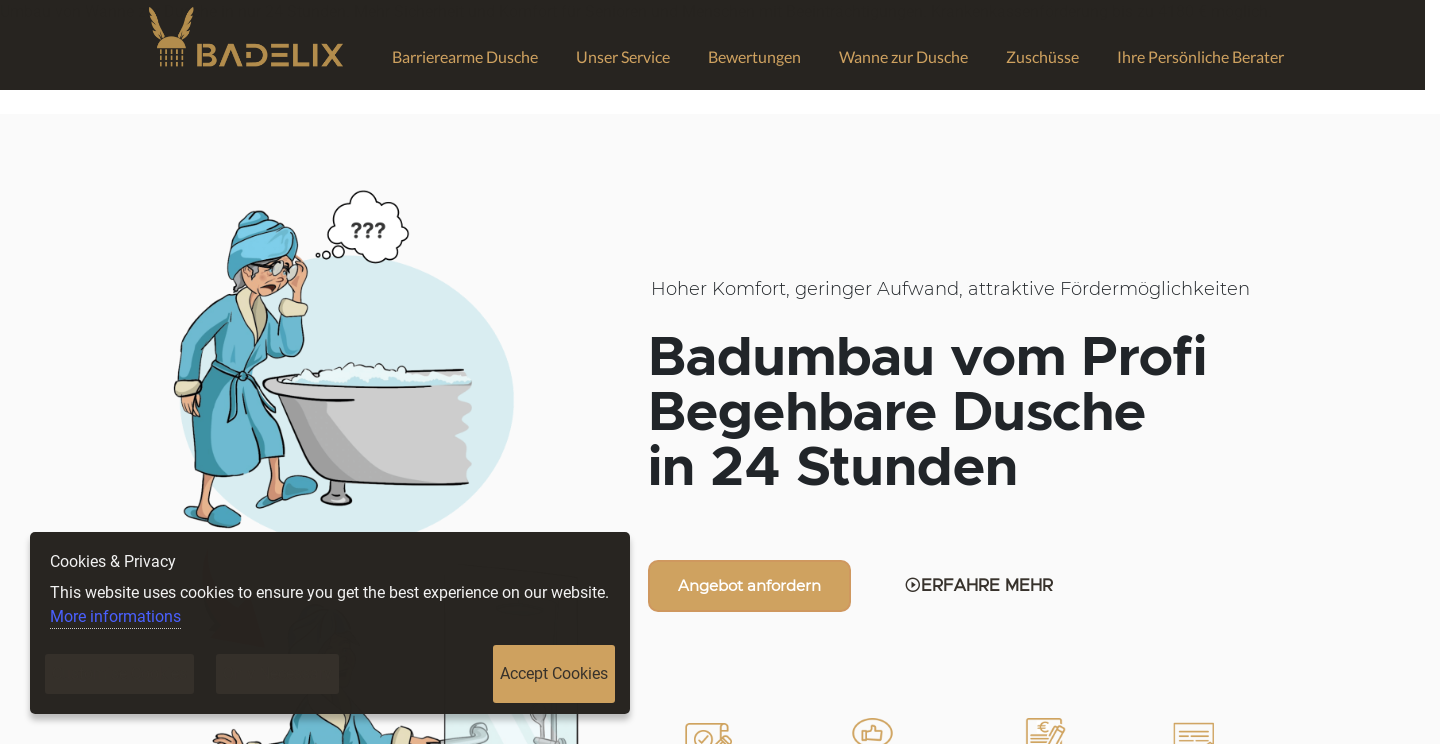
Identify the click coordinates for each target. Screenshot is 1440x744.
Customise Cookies (119, 673)
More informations (115, 616)
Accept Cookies (554, 673)
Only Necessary (277, 673)
